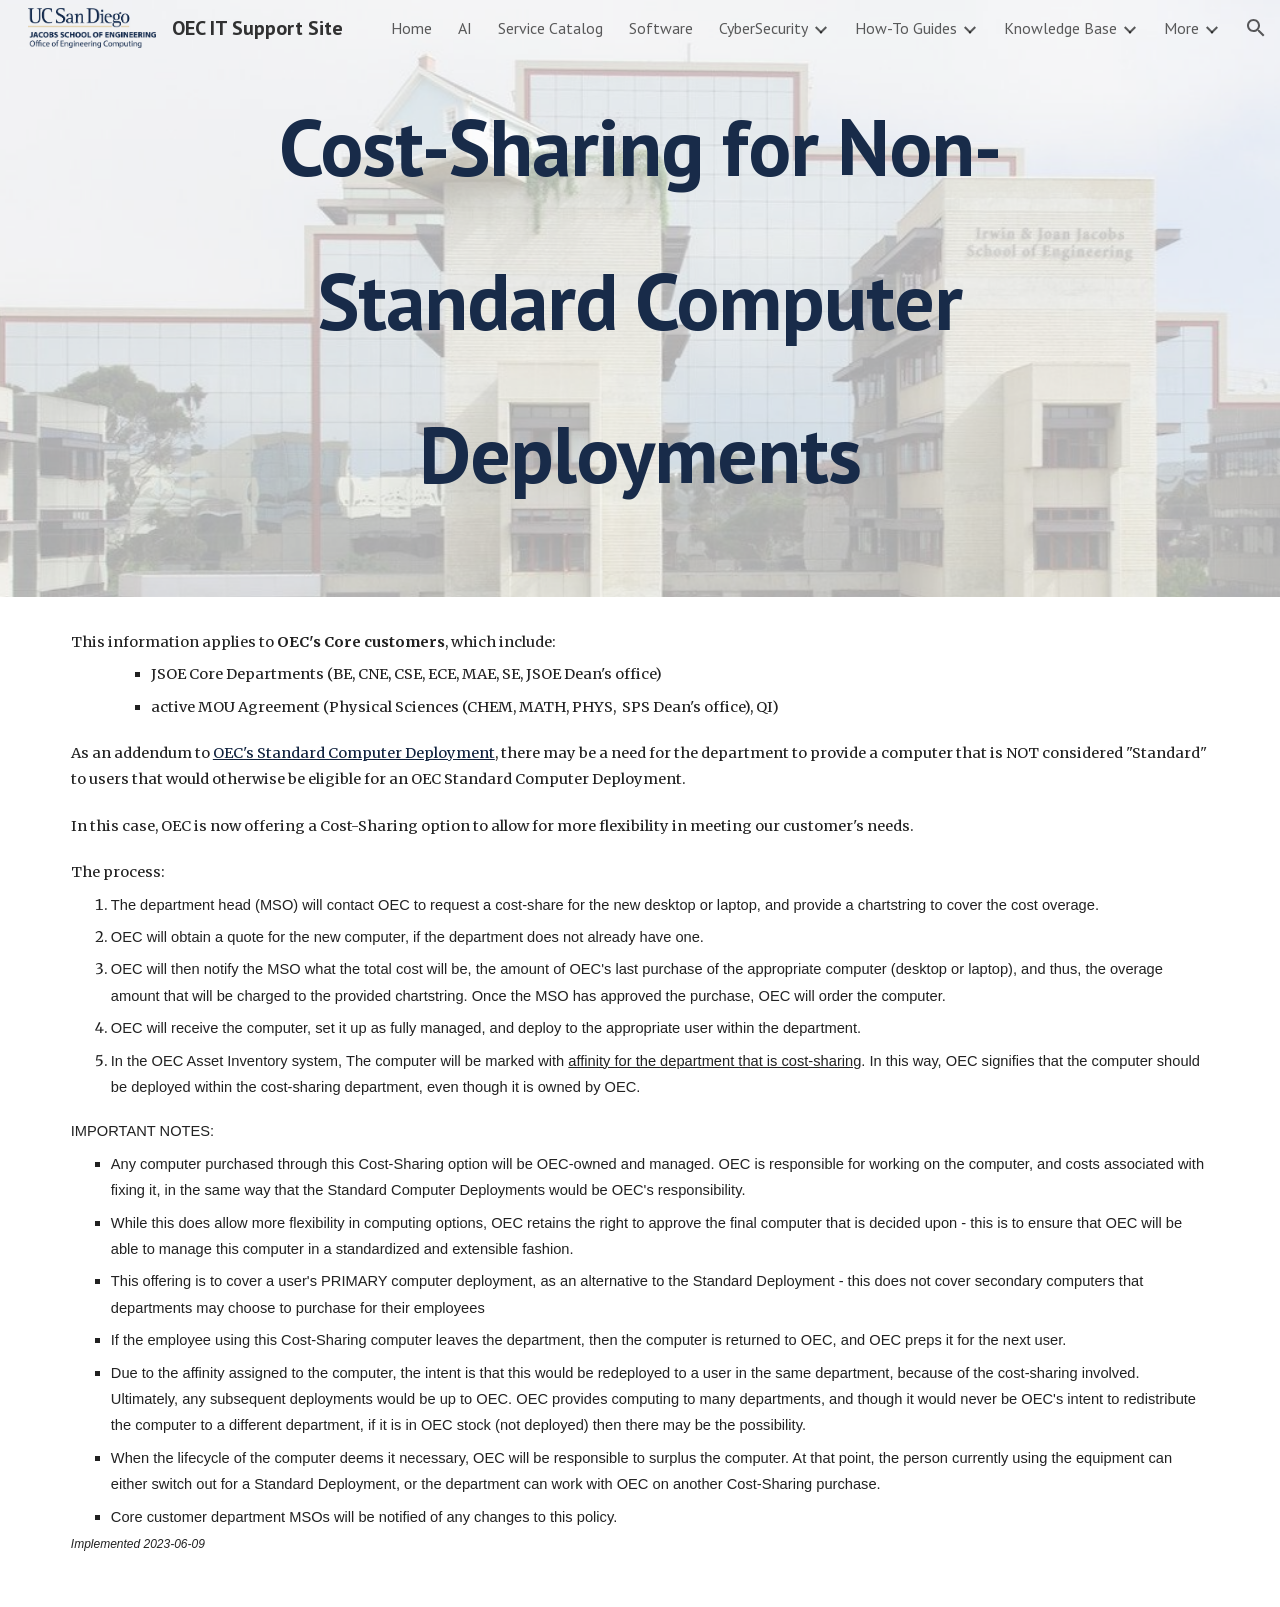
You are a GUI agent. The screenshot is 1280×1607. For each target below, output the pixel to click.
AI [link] (465, 28)
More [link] (1181, 28)
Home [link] (411, 28)
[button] (1256, 28)
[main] (640, 298)
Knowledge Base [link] (1060, 28)
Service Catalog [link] (550, 28)
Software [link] (661, 28)
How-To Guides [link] (906, 28)
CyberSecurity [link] (763, 28)
